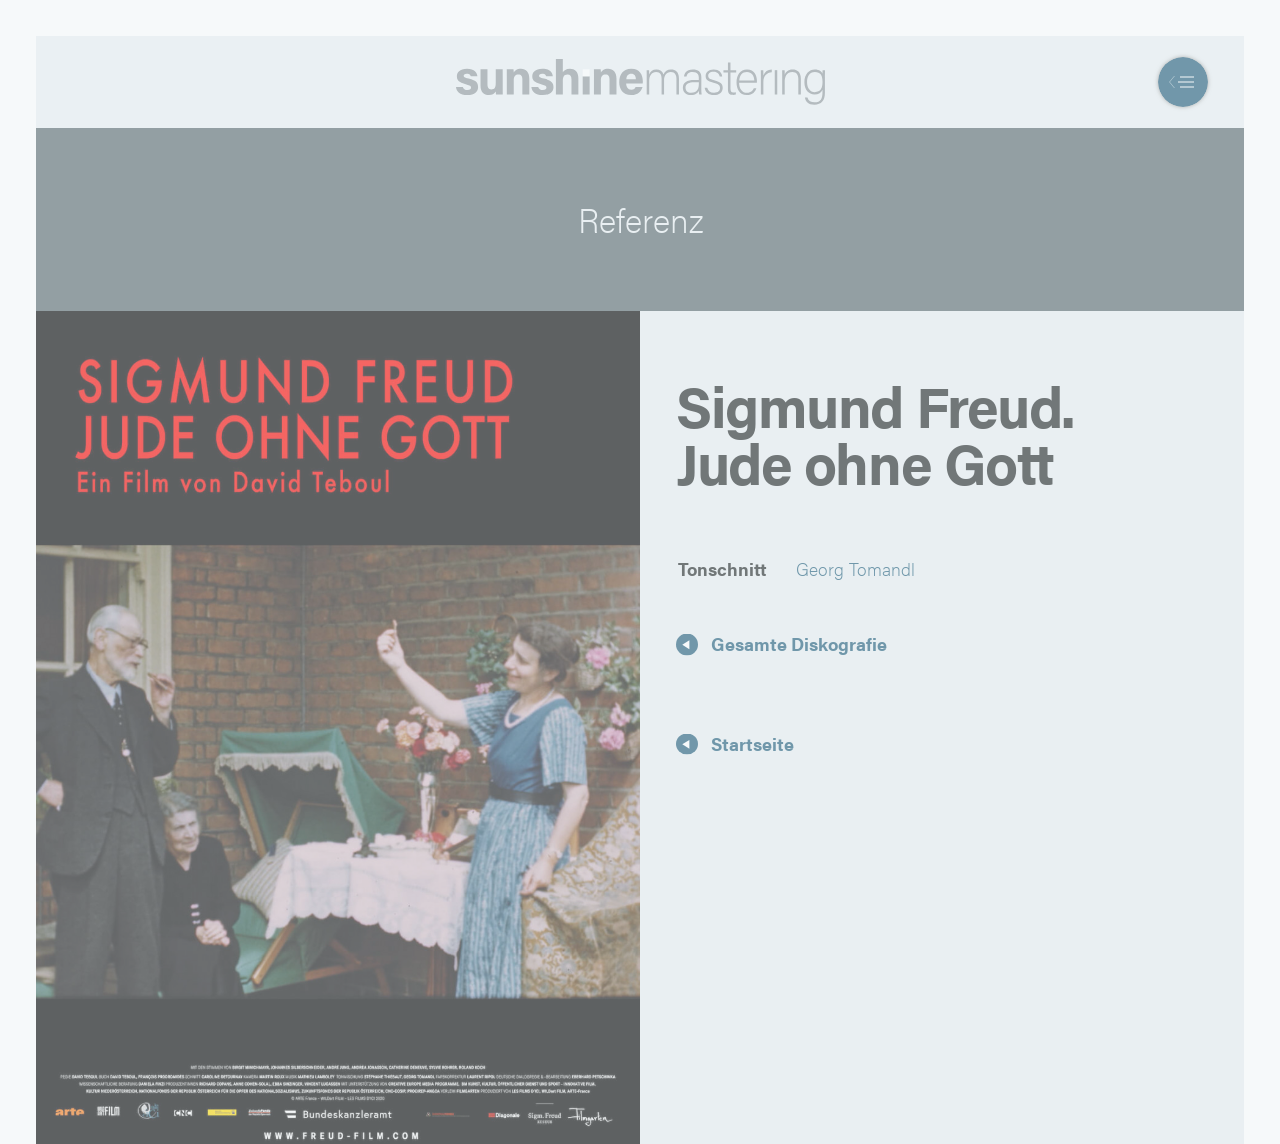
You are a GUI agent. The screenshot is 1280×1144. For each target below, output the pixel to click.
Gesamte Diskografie (799, 643)
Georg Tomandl (855, 568)
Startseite (752, 742)
